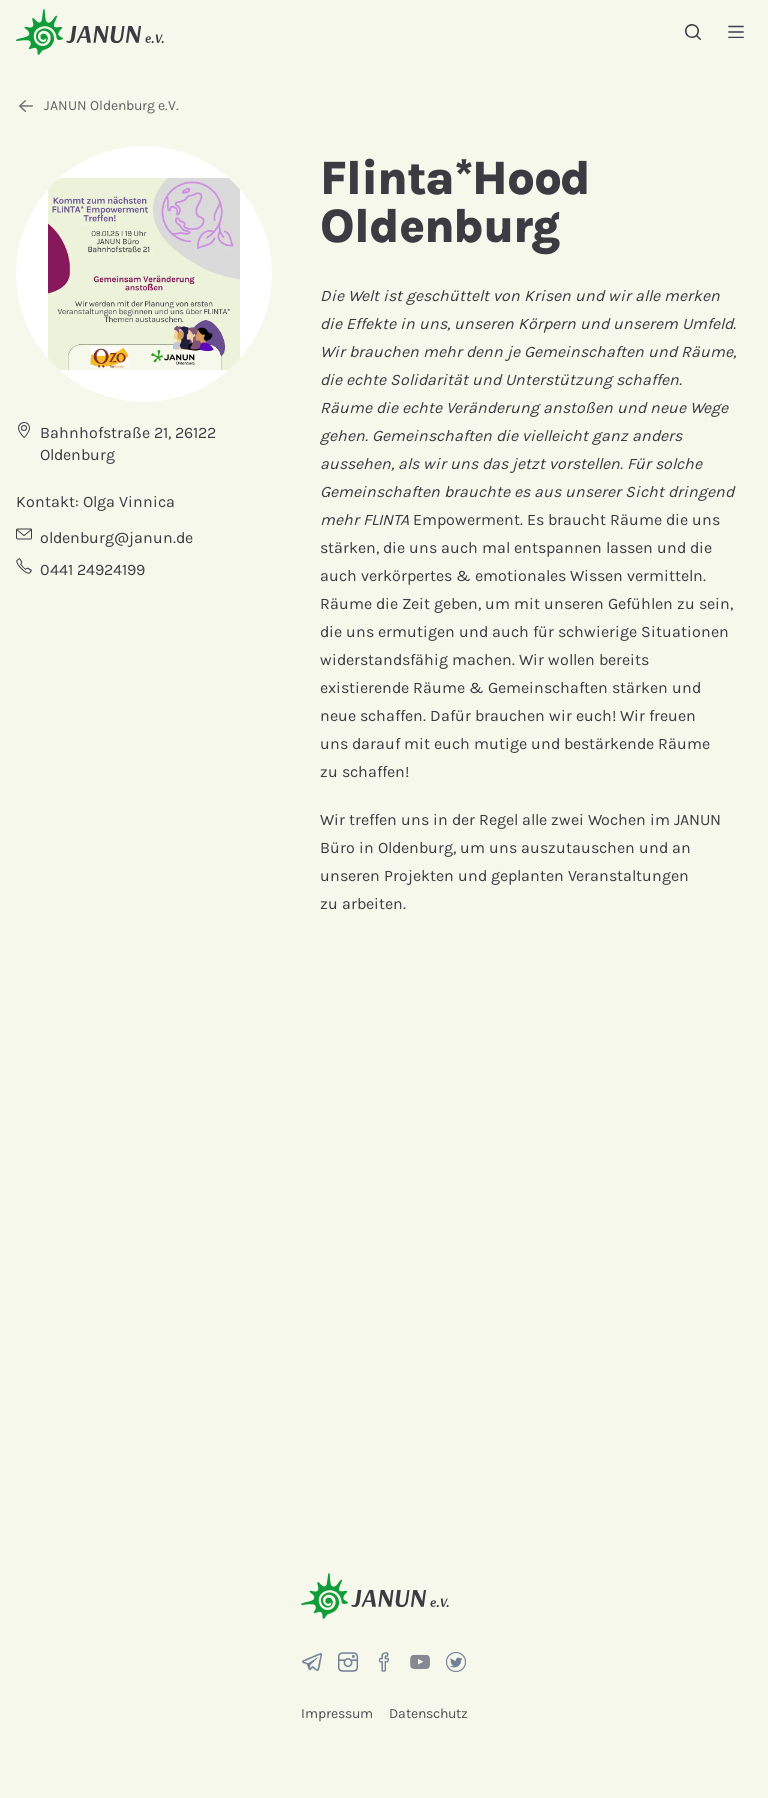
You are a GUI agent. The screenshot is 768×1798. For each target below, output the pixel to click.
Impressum (337, 1713)
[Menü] (736, 31)
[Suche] (693, 32)
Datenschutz (428, 1713)
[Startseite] (90, 31)
